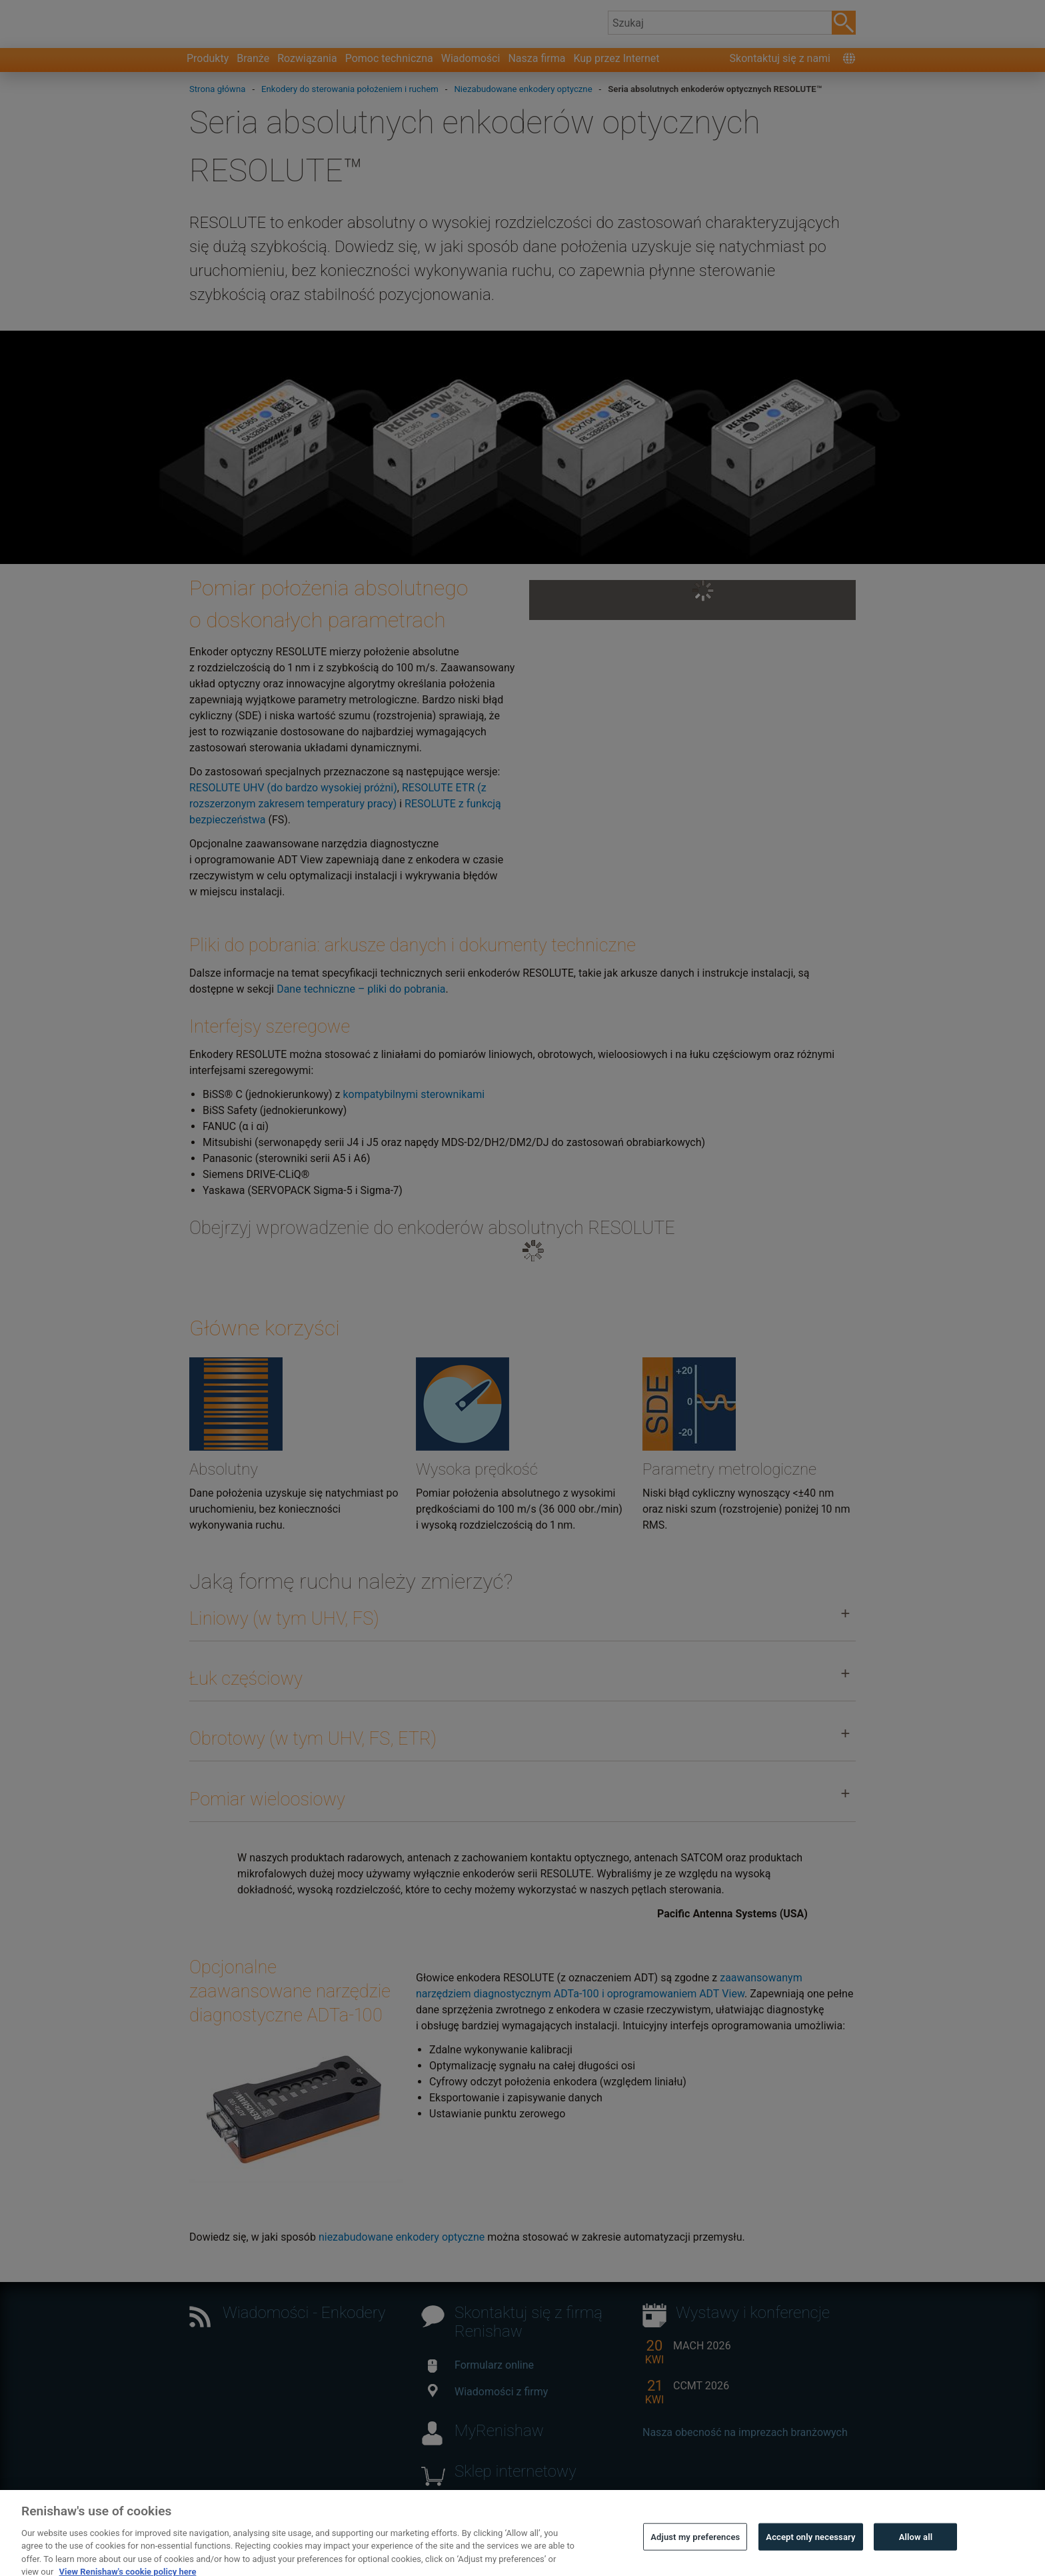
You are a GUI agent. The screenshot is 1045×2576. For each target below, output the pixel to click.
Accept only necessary (810, 2553)
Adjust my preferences (695, 2553)
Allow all (916, 2553)
